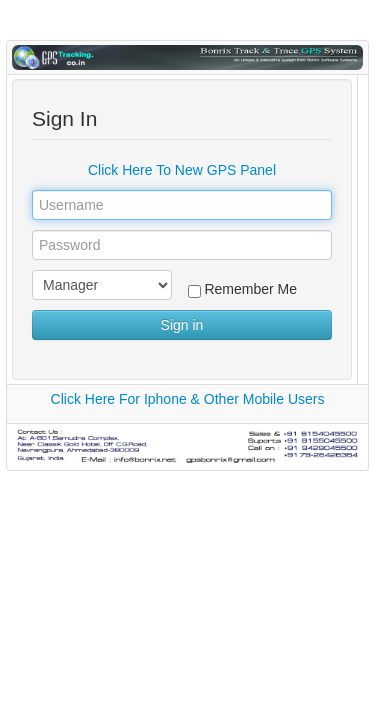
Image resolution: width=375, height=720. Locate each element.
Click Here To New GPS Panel (182, 170)
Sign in (182, 325)
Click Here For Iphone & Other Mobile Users (188, 399)
